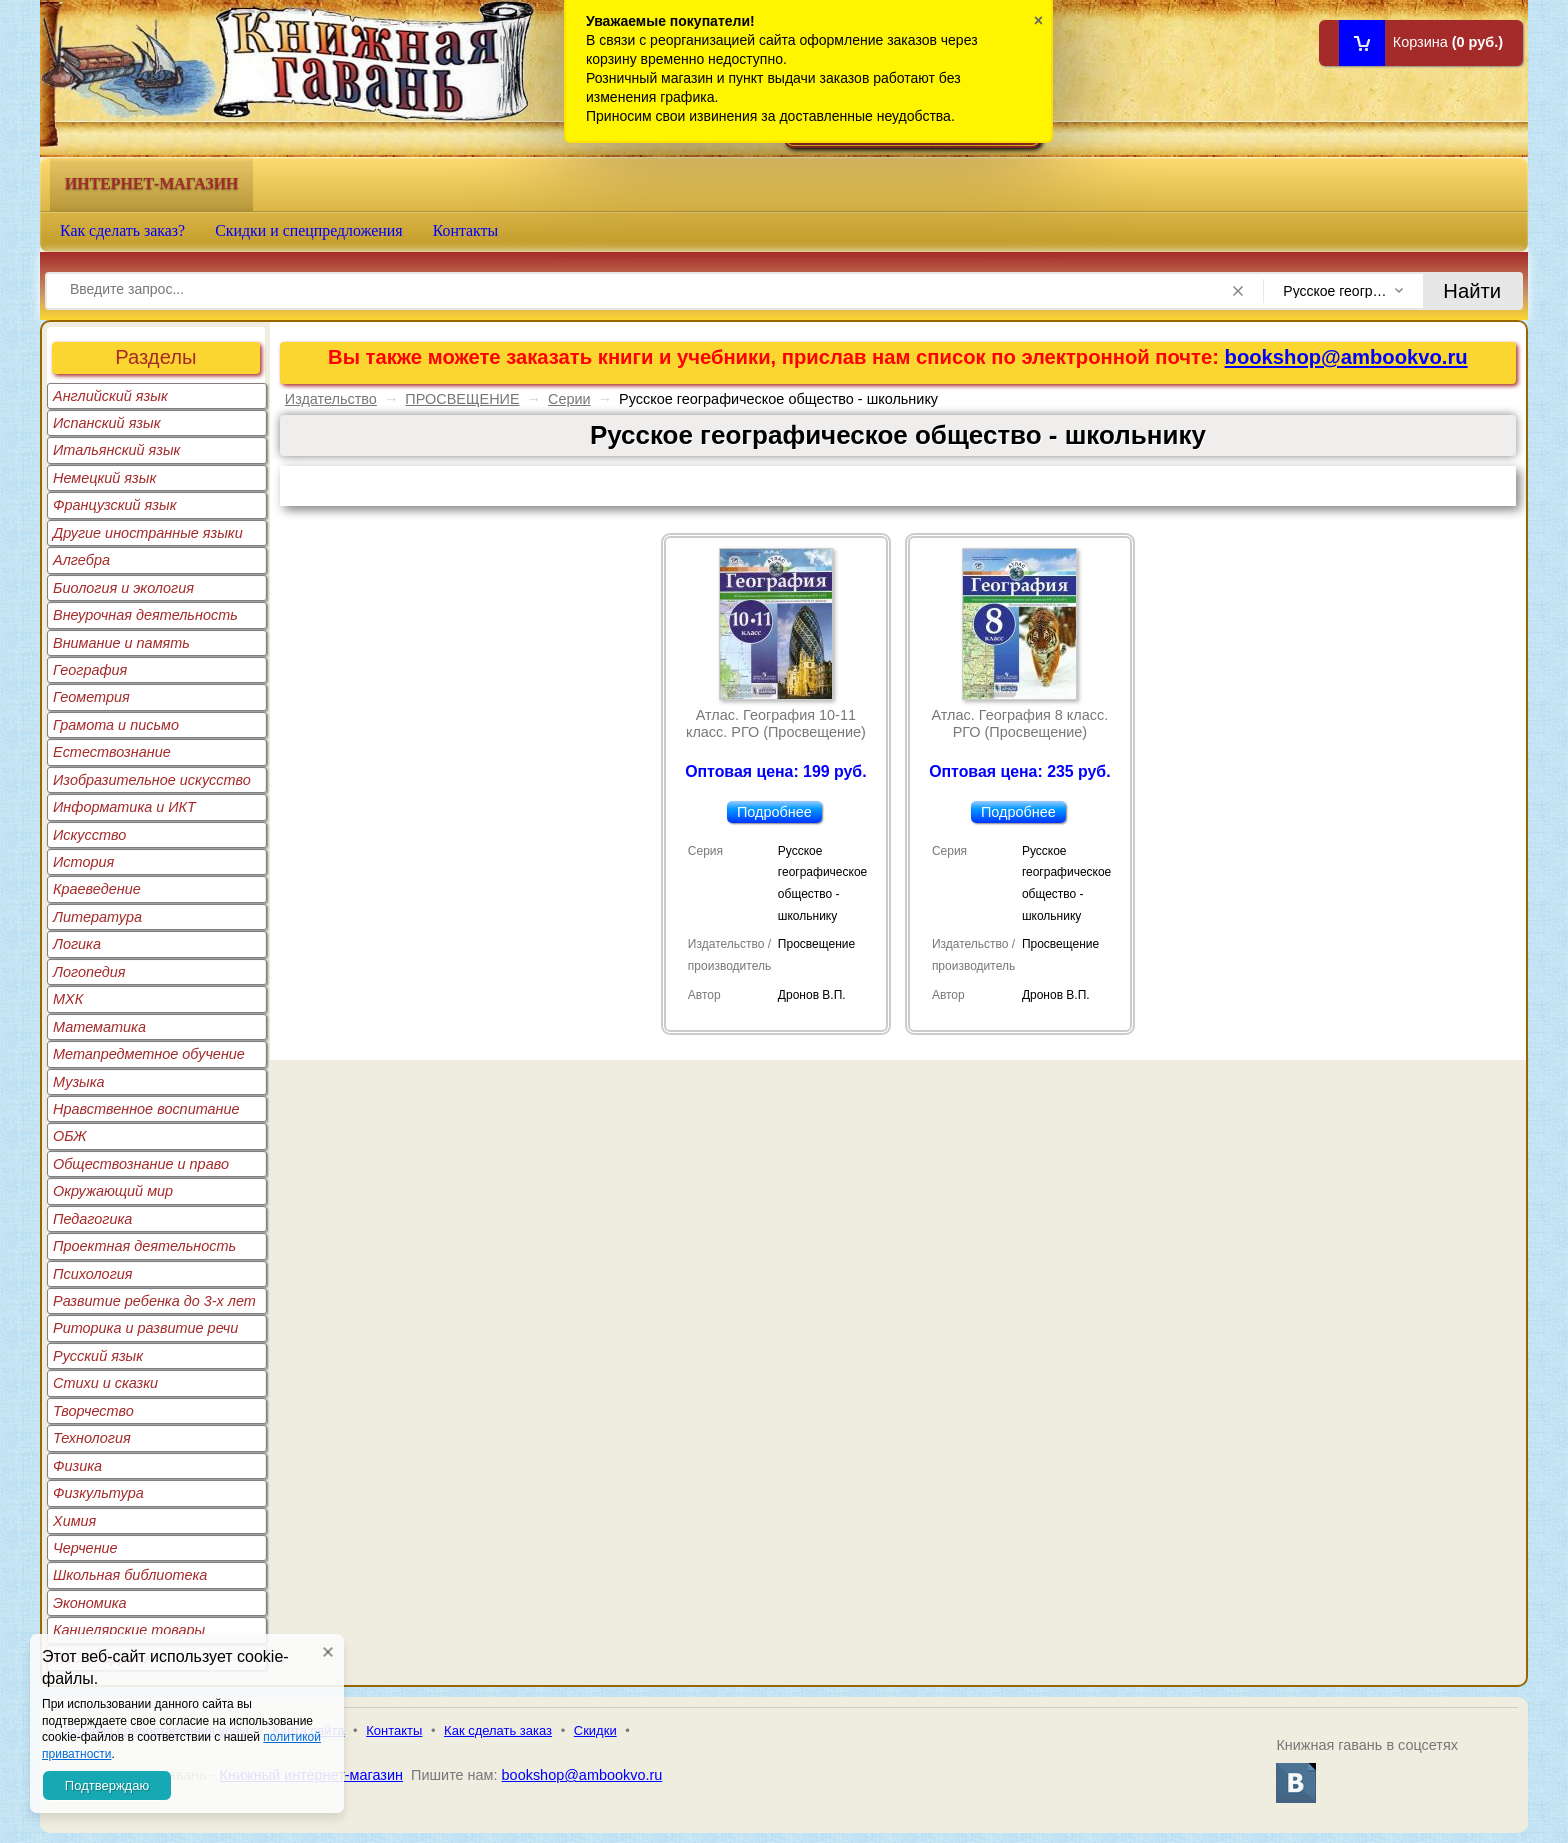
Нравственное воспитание (146, 1109)
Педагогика (92, 1219)
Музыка (79, 1082)
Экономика (90, 1603)
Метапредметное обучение (149, 1054)
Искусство (89, 835)
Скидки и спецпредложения (309, 230)
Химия (74, 1521)
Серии (569, 399)
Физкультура (98, 1493)
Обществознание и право (141, 1164)
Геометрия (91, 697)
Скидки (595, 1730)
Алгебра (81, 560)
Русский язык (98, 1356)
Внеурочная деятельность (145, 615)
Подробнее (774, 812)
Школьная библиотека (130, 1575)
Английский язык (110, 396)
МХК (68, 999)
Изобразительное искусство (152, 780)
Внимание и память (121, 643)
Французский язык (114, 505)
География (90, 670)
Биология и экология (123, 588)
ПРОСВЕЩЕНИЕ (462, 399)
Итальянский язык (116, 450)
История (83, 862)
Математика (99, 1027)
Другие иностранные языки (148, 533)
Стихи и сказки (105, 1383)
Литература (97, 917)
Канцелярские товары (129, 1630)
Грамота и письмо (116, 725)
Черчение (85, 1548)
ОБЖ (70, 1136)
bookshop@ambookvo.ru (1346, 357)
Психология (93, 1274)
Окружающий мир (113, 1191)
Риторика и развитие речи (145, 1328)
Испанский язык (107, 423)
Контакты (466, 230)
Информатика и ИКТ (124, 807)
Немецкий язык (104, 478)
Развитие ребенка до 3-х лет (154, 1301)
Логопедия (89, 972)
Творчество (93, 1411)
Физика (77, 1466)
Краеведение (97, 889)
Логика (77, 944)
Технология (92, 1438)
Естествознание (112, 752)
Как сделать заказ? (122, 230)
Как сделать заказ (498, 1730)
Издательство (331, 399)
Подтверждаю (107, 1785)
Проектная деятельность (144, 1246)
